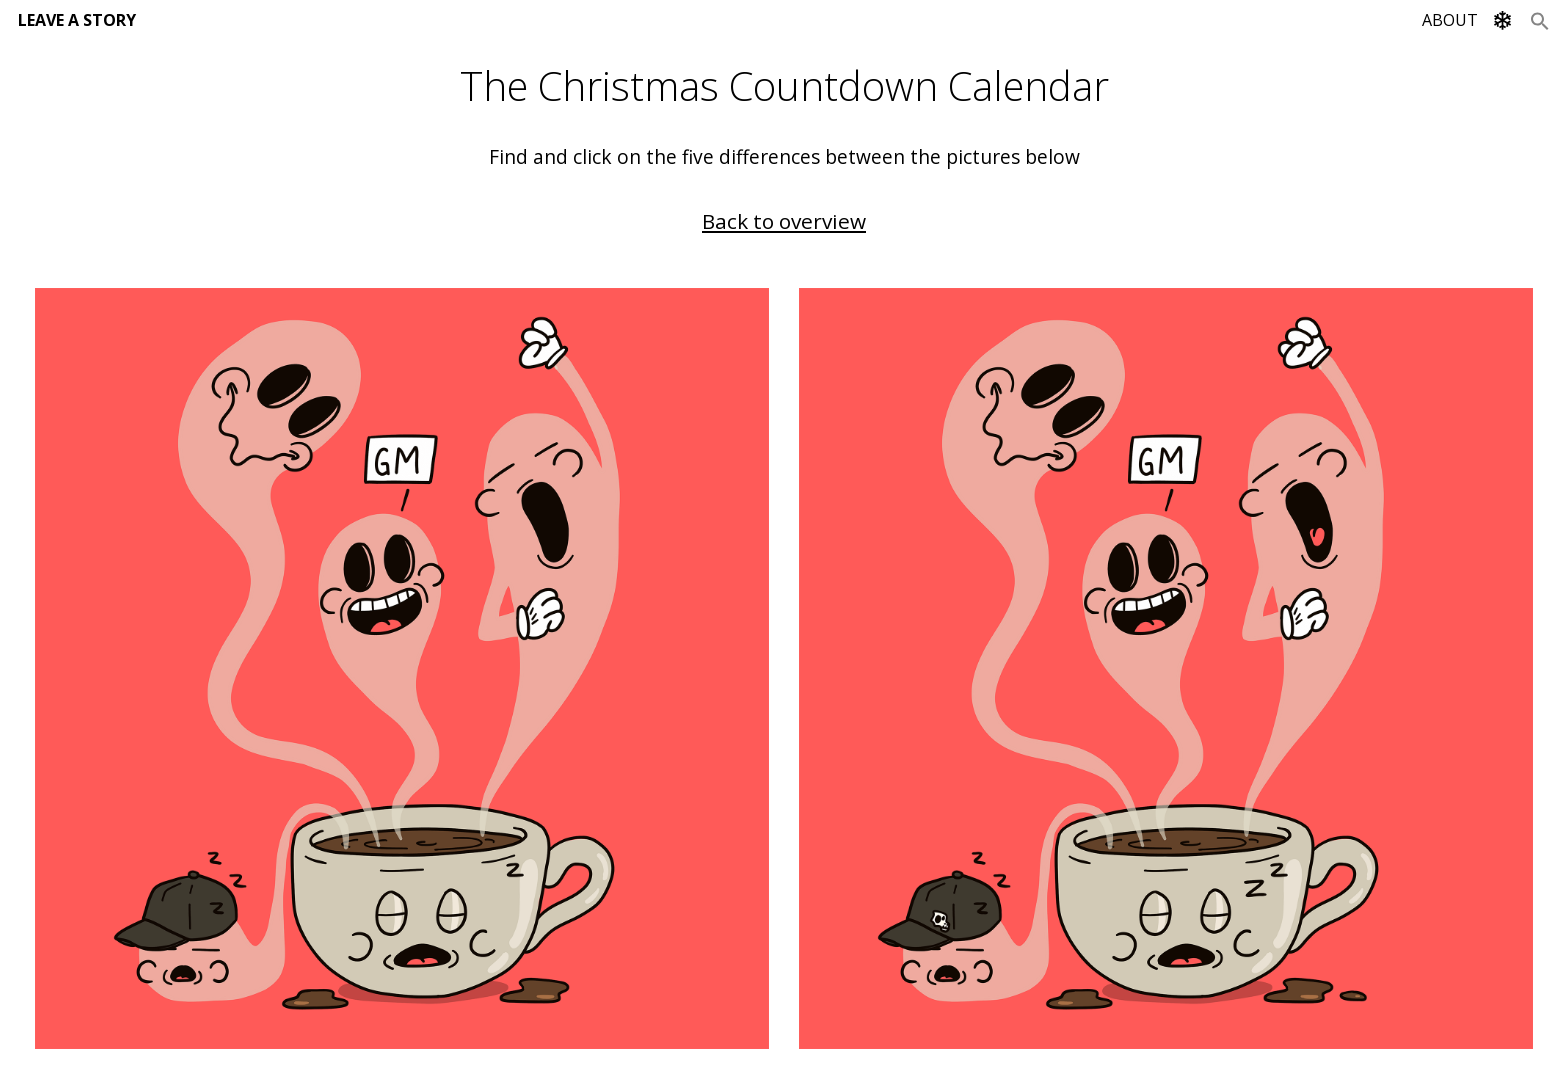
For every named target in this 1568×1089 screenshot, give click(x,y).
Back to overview (784, 221)
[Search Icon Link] (1540, 20)
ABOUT (1450, 20)
